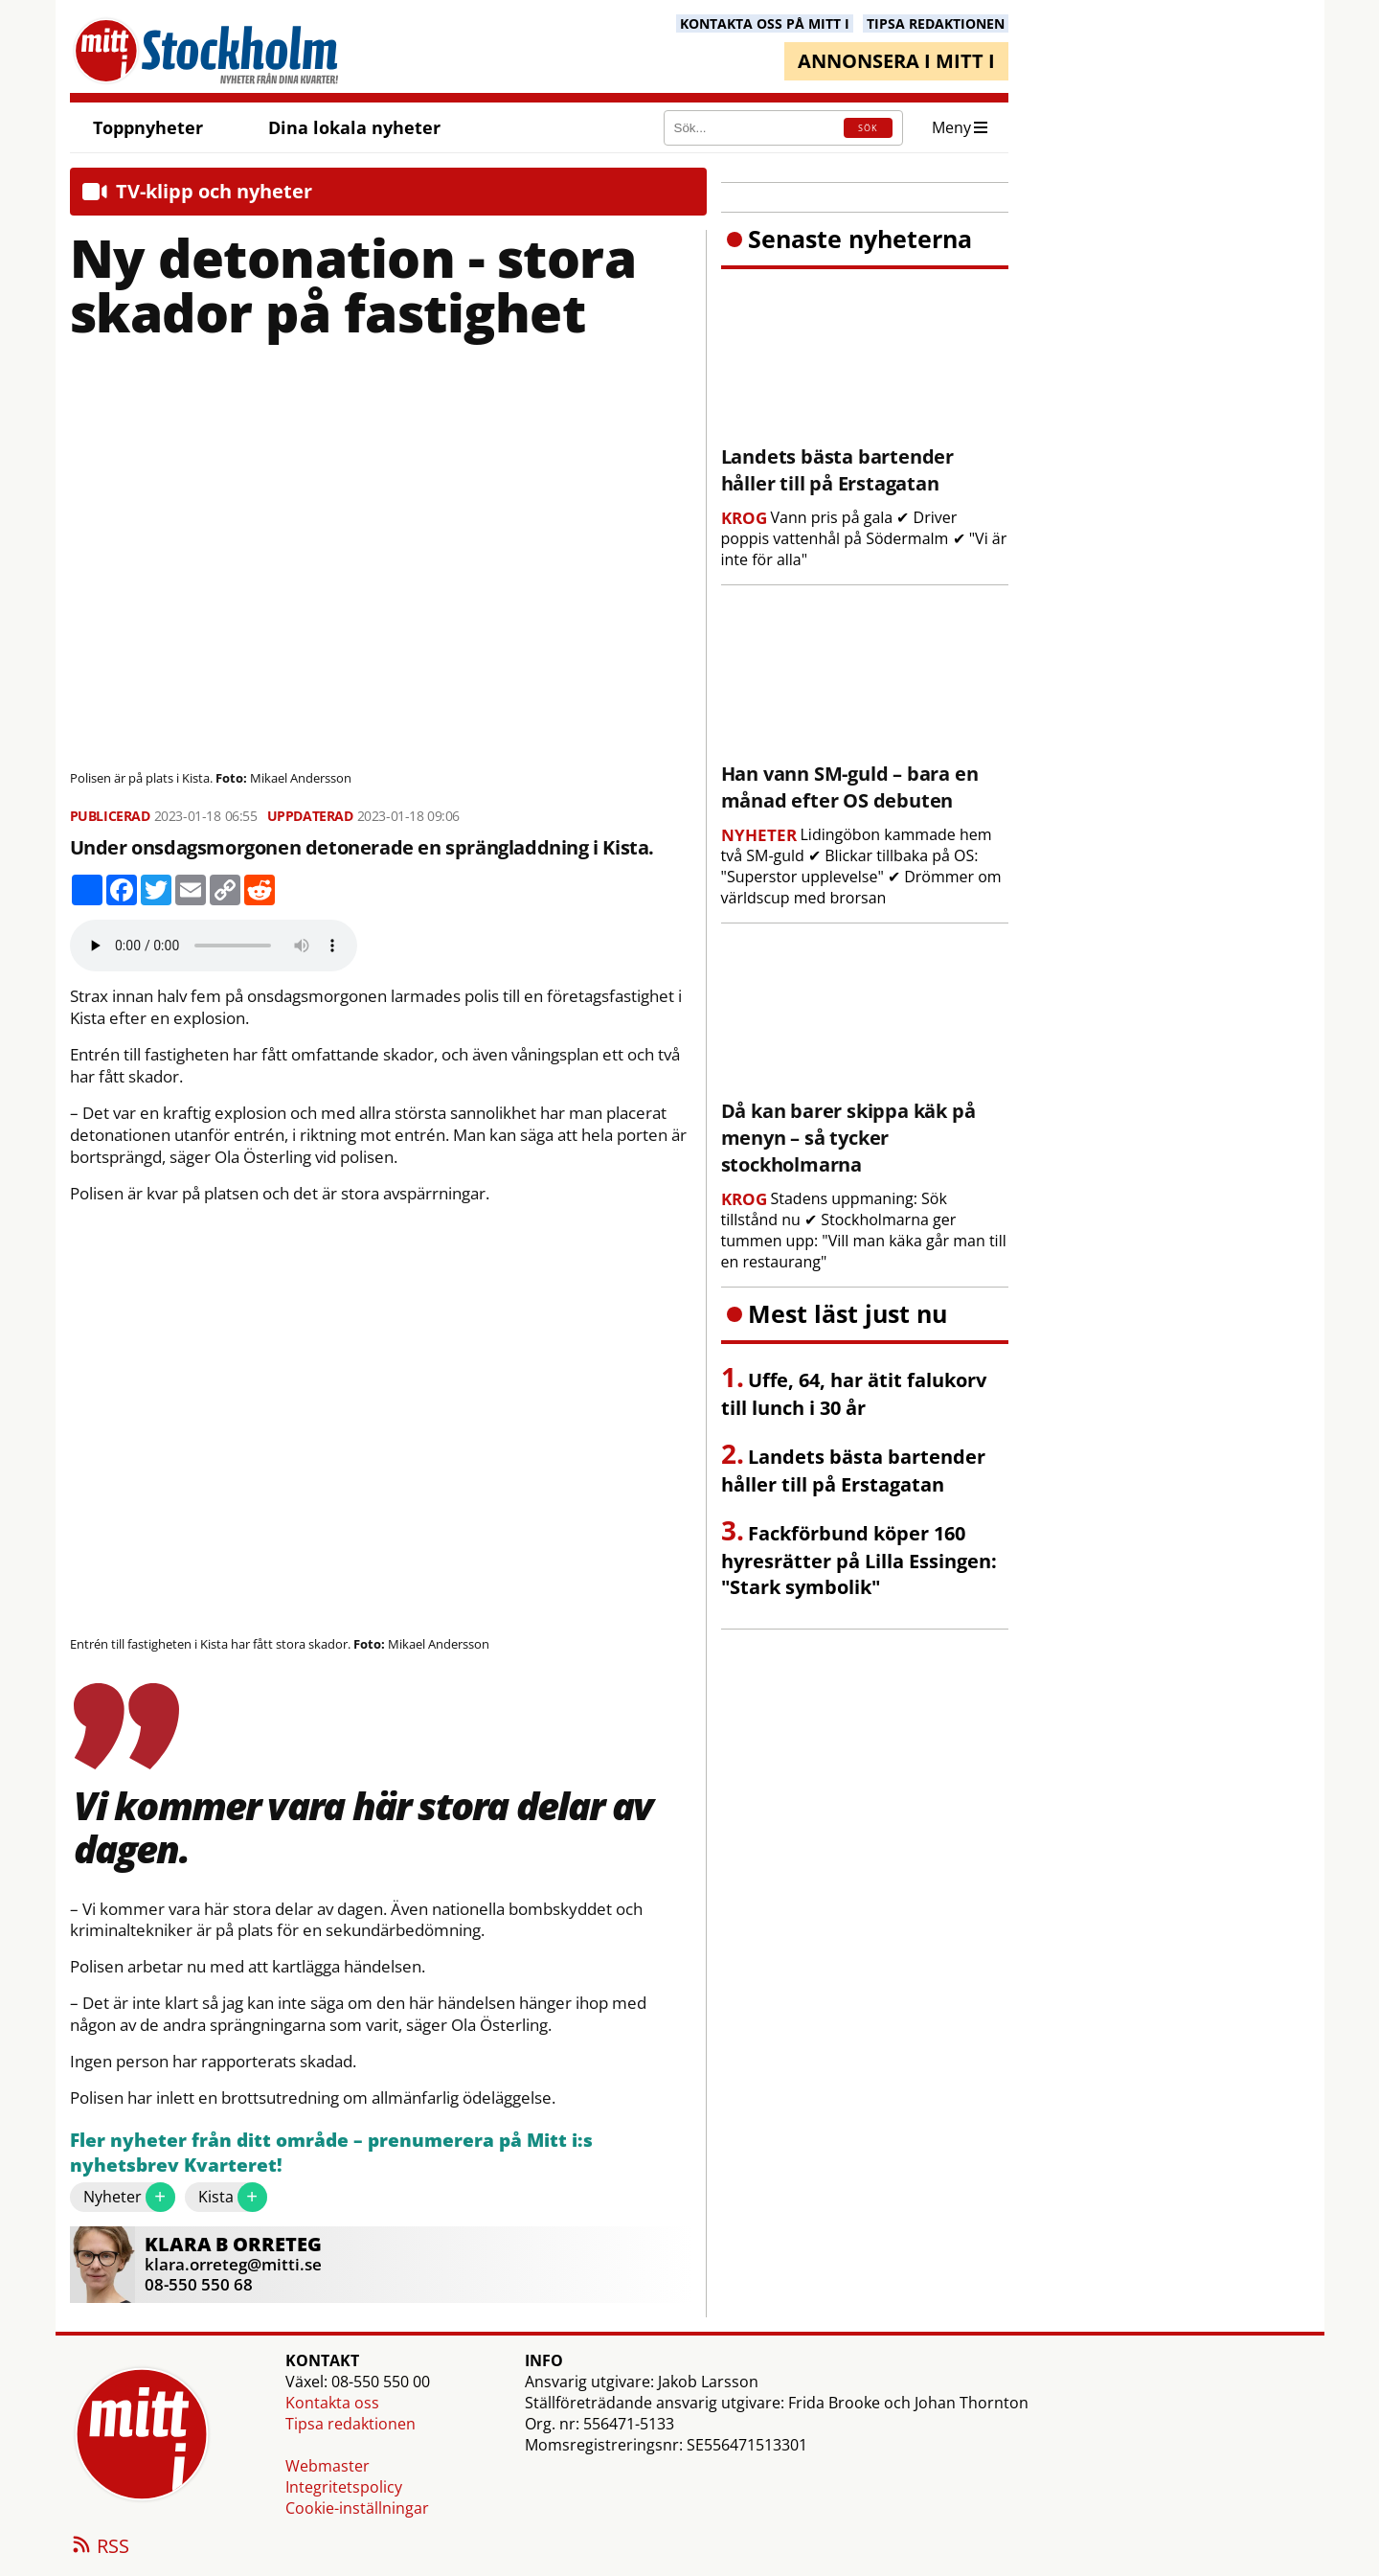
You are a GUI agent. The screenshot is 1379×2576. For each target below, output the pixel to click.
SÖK (867, 128)
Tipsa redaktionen (350, 2423)
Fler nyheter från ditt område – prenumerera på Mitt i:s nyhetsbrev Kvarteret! (331, 2153)
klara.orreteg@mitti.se (233, 2264)
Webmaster (327, 2465)
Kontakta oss (332, 2402)
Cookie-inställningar (357, 2508)
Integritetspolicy (343, 2486)
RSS (99, 2547)
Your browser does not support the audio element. (213, 945)
